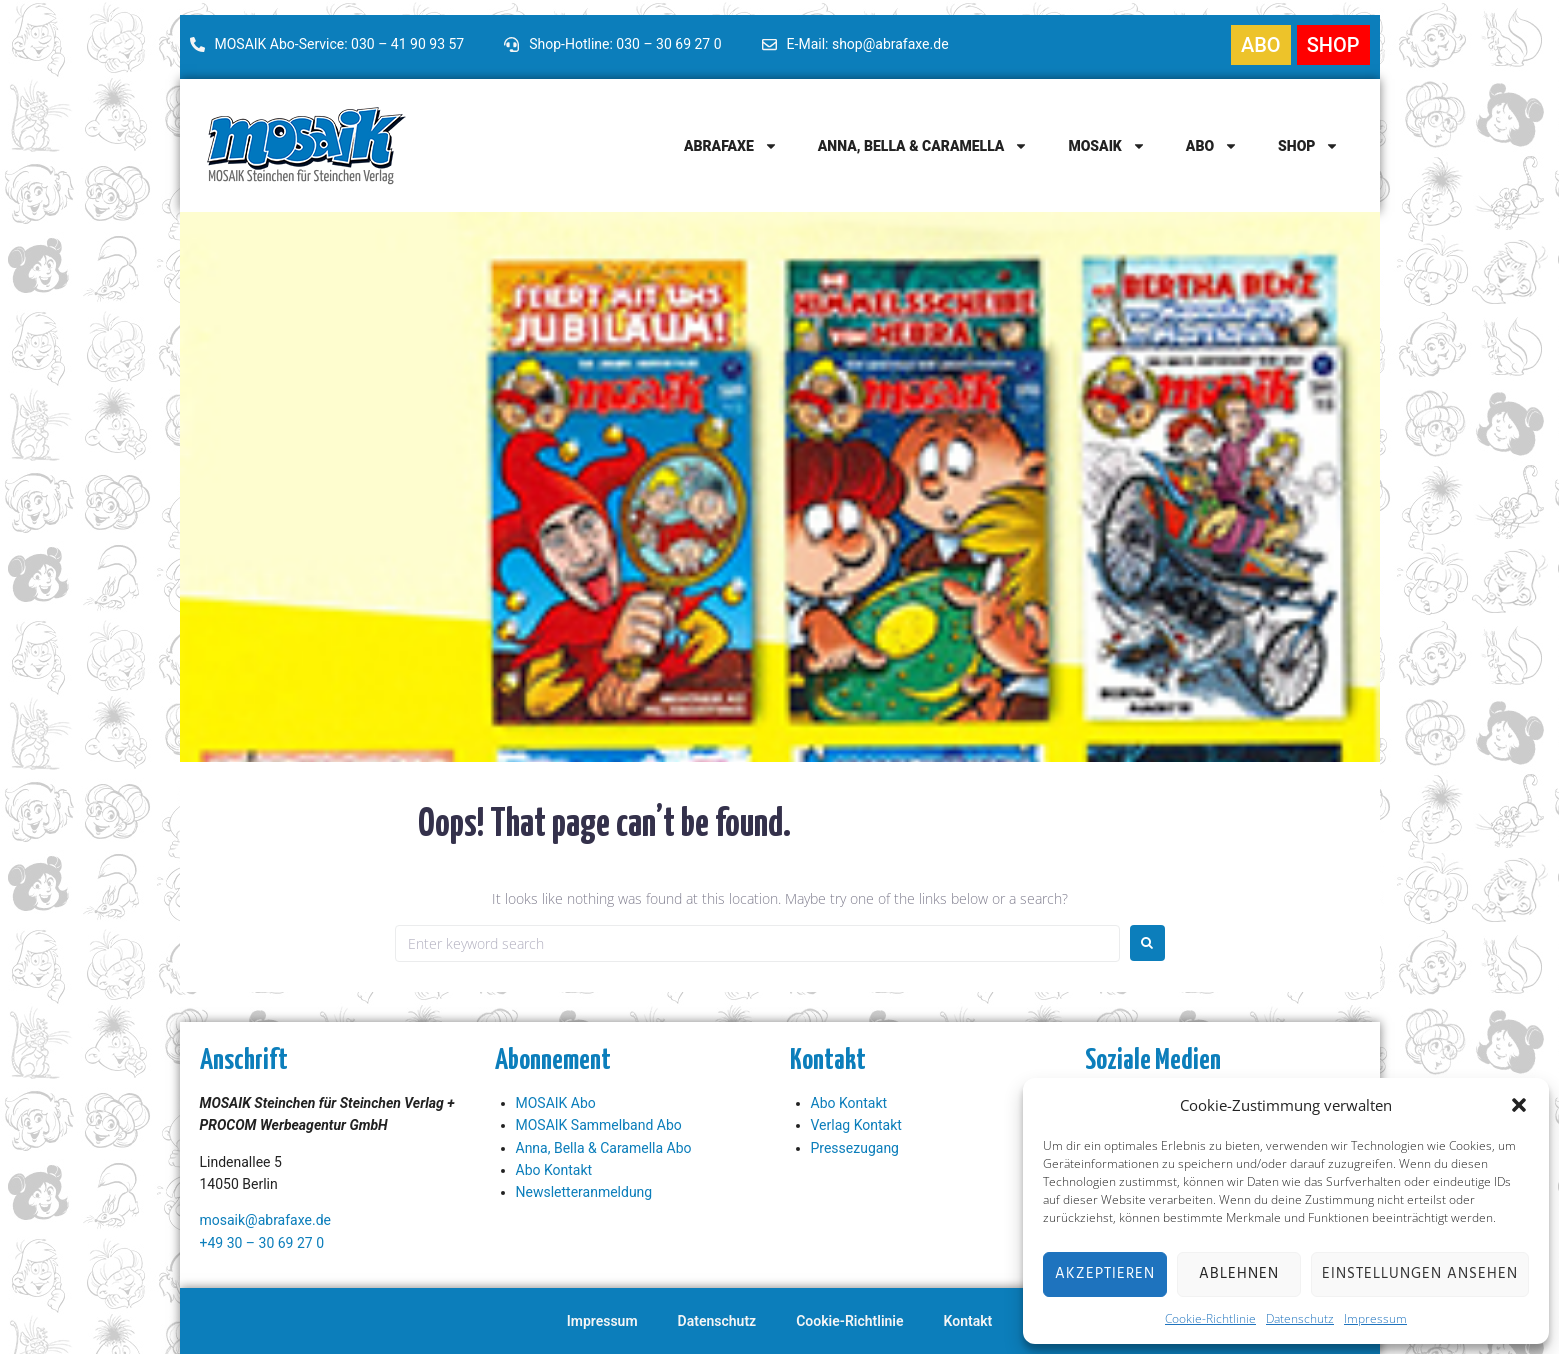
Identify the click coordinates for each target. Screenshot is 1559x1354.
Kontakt (968, 1321)
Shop (1308, 146)
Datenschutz (1300, 1318)
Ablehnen (1239, 1274)
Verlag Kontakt (856, 1125)
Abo (1212, 146)
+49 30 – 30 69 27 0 (262, 1243)
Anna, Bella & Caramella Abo (604, 1148)
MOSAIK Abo (556, 1103)
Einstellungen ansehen (1420, 1274)
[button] (1519, 1105)
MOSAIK (1106, 146)
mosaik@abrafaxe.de (265, 1220)
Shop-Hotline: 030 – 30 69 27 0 (625, 44)
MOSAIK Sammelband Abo (599, 1125)
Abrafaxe (731, 146)
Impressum (1375, 1318)
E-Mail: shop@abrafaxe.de (868, 44)
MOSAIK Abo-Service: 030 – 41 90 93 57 (340, 44)
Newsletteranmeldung (584, 1192)
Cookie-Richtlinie (1210, 1318)
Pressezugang (855, 1148)
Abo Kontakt (554, 1170)
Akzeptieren (1105, 1274)
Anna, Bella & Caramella (923, 146)
